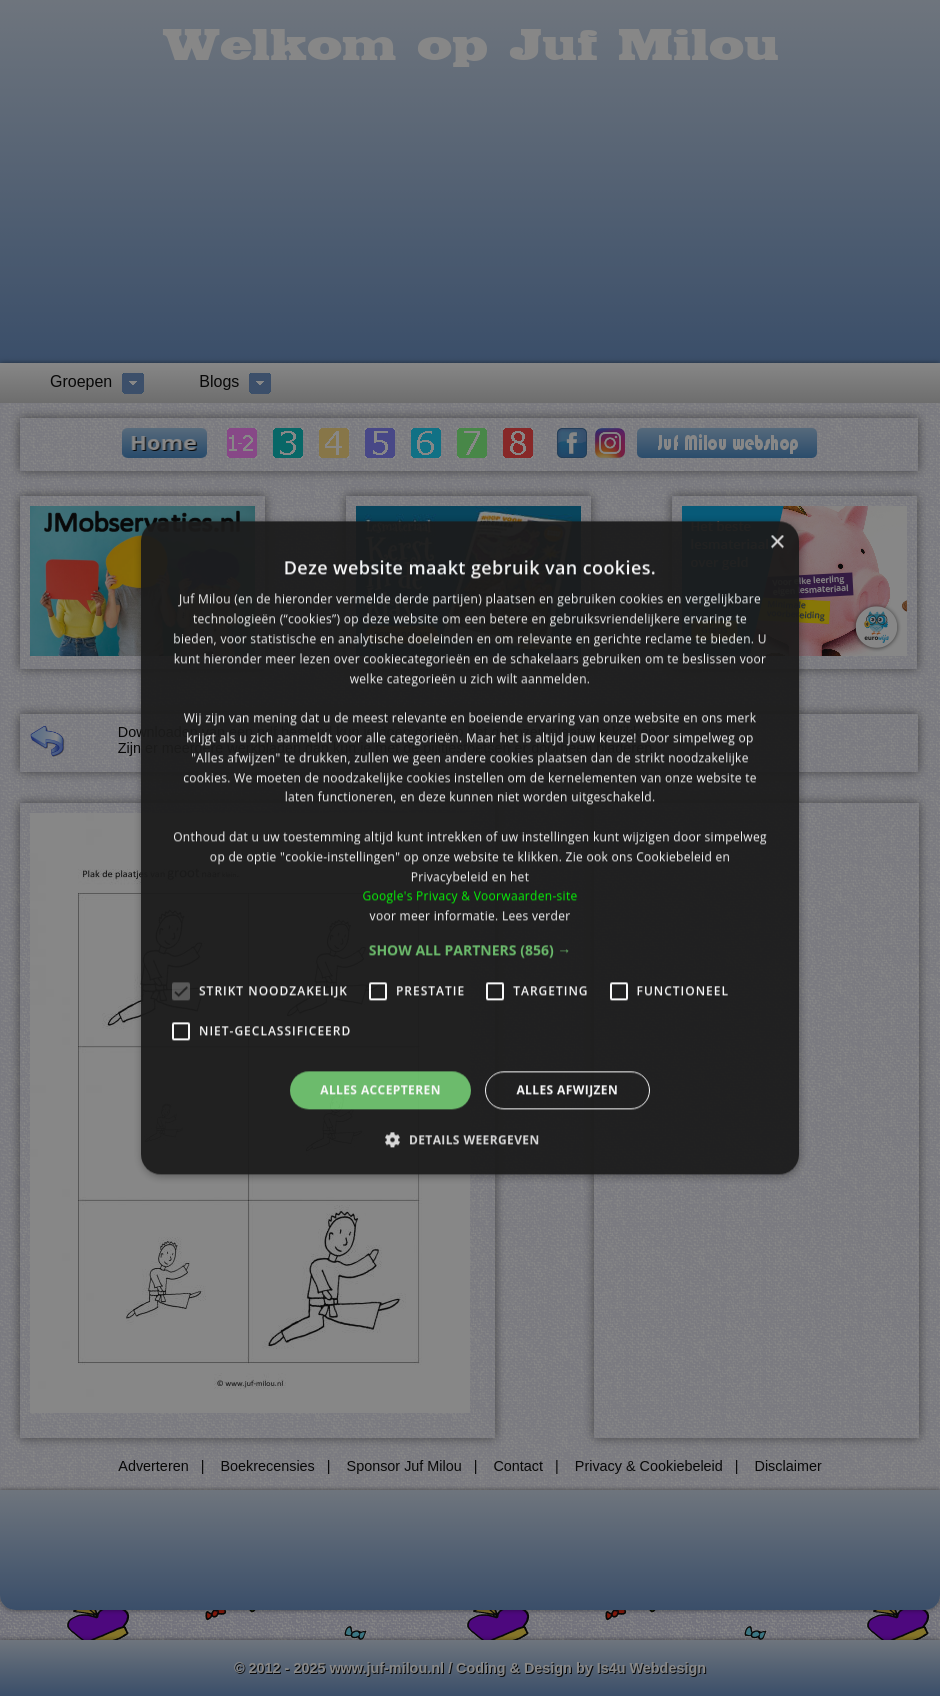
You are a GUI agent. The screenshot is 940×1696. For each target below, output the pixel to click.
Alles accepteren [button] (380, 1089)
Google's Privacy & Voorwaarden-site (469, 896)
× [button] (776, 542)
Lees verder (536, 915)
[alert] (470, 848)
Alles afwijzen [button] (567, 1089)
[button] (470, 950)
